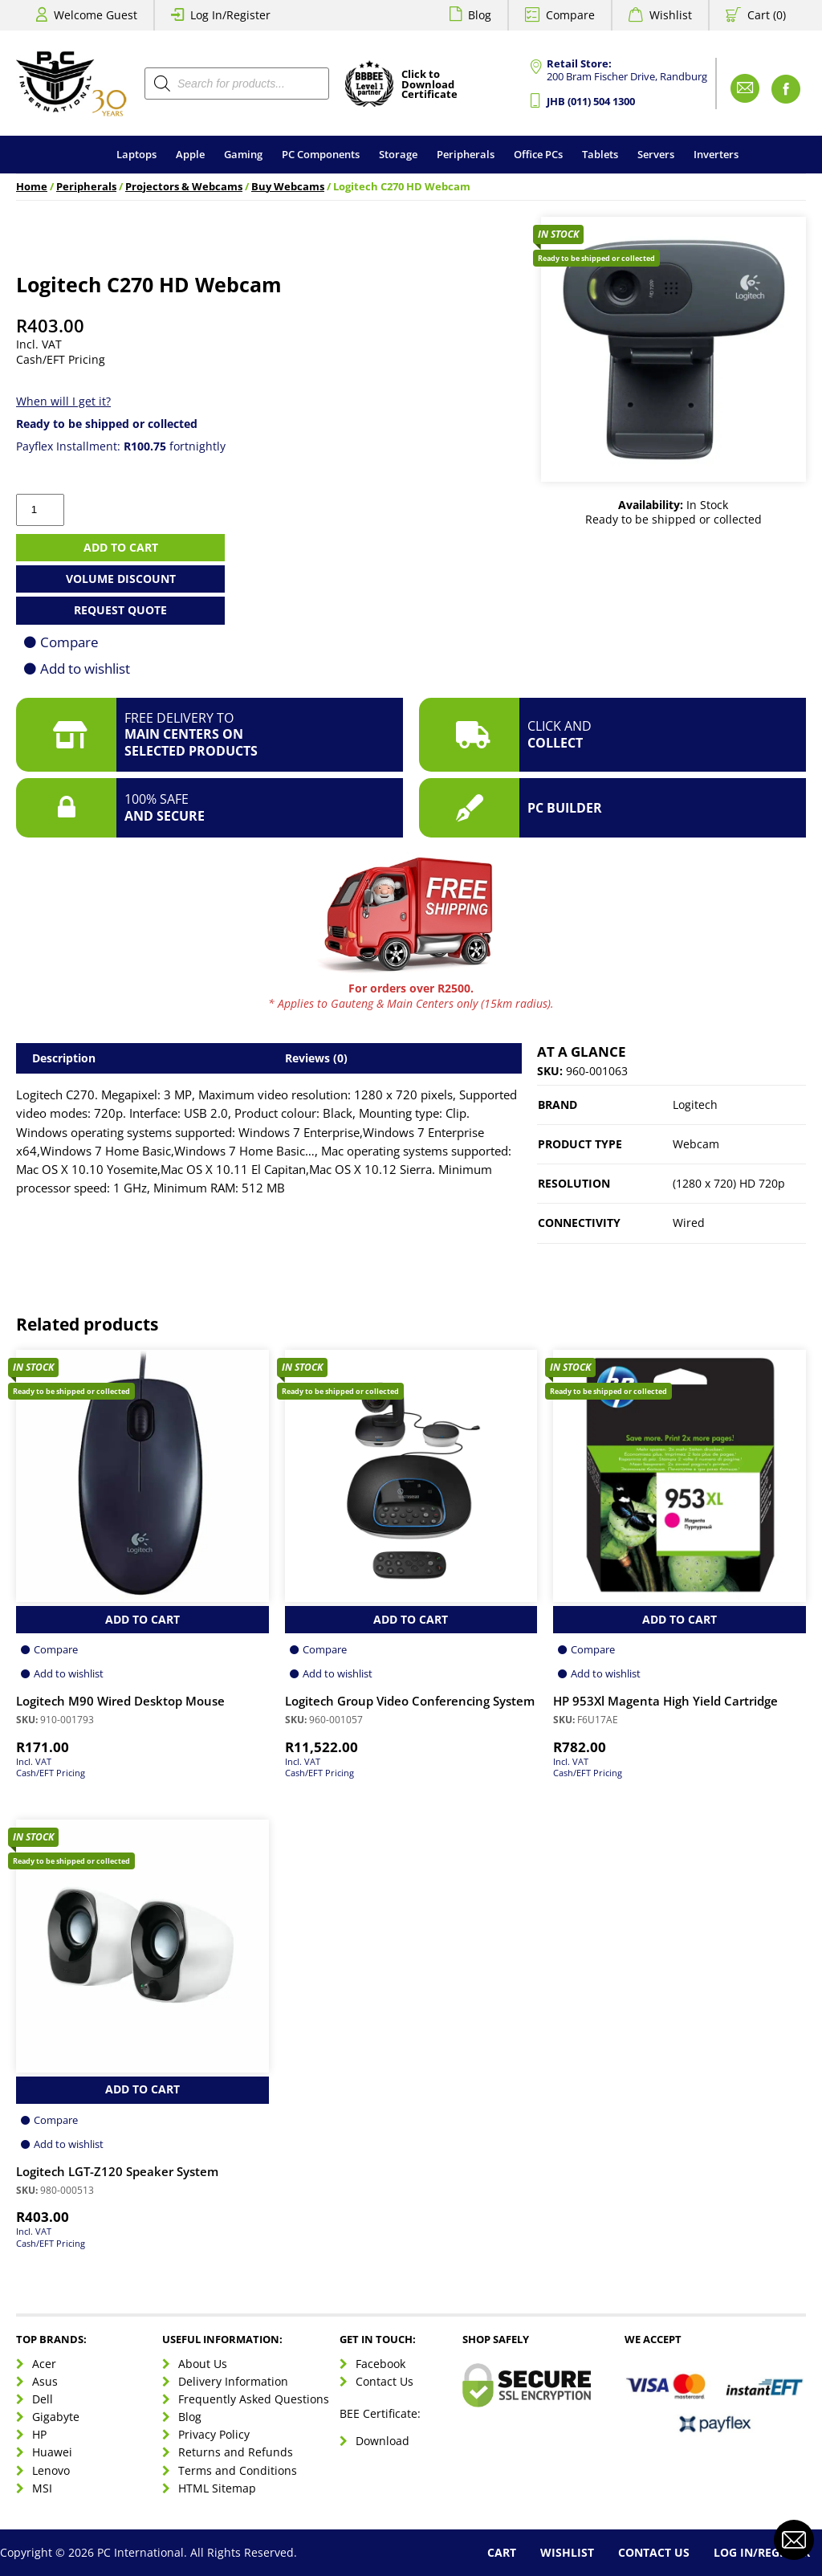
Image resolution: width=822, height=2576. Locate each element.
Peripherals (465, 154)
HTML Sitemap (217, 2488)
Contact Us (384, 2381)
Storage (398, 154)
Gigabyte (55, 2416)
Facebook (380, 2363)
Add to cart (120, 547)
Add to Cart (142, 1619)
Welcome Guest (95, 14)
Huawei (52, 2452)
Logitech (695, 1104)
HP (39, 2434)
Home (31, 187)
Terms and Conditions (237, 2470)
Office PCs (538, 154)
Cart (501, 2552)
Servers (655, 154)
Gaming (243, 154)
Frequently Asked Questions (253, 2399)
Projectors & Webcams (183, 187)
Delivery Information (233, 2381)
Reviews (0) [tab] (316, 1058)
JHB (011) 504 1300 (591, 101)
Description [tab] (64, 1058)
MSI (42, 2488)
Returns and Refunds (235, 2452)
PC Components (321, 154)
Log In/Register (230, 14)
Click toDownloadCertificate (429, 85)
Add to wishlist (85, 668)
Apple (190, 154)
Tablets (600, 154)
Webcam (696, 1143)
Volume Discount (121, 578)
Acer (44, 2363)
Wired (689, 1222)
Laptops (136, 154)
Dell (42, 2399)
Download (382, 2440)
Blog (479, 14)
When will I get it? (63, 401)
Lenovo (51, 2470)
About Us (202, 2363)
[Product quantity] (40, 510)
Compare (570, 14)
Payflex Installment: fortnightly (121, 446)
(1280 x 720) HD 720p (729, 1183)
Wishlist (670, 14)
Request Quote (120, 610)
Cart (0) (766, 14)
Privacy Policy (214, 2434)
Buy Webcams (287, 187)
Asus (45, 2381)
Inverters (716, 154)
